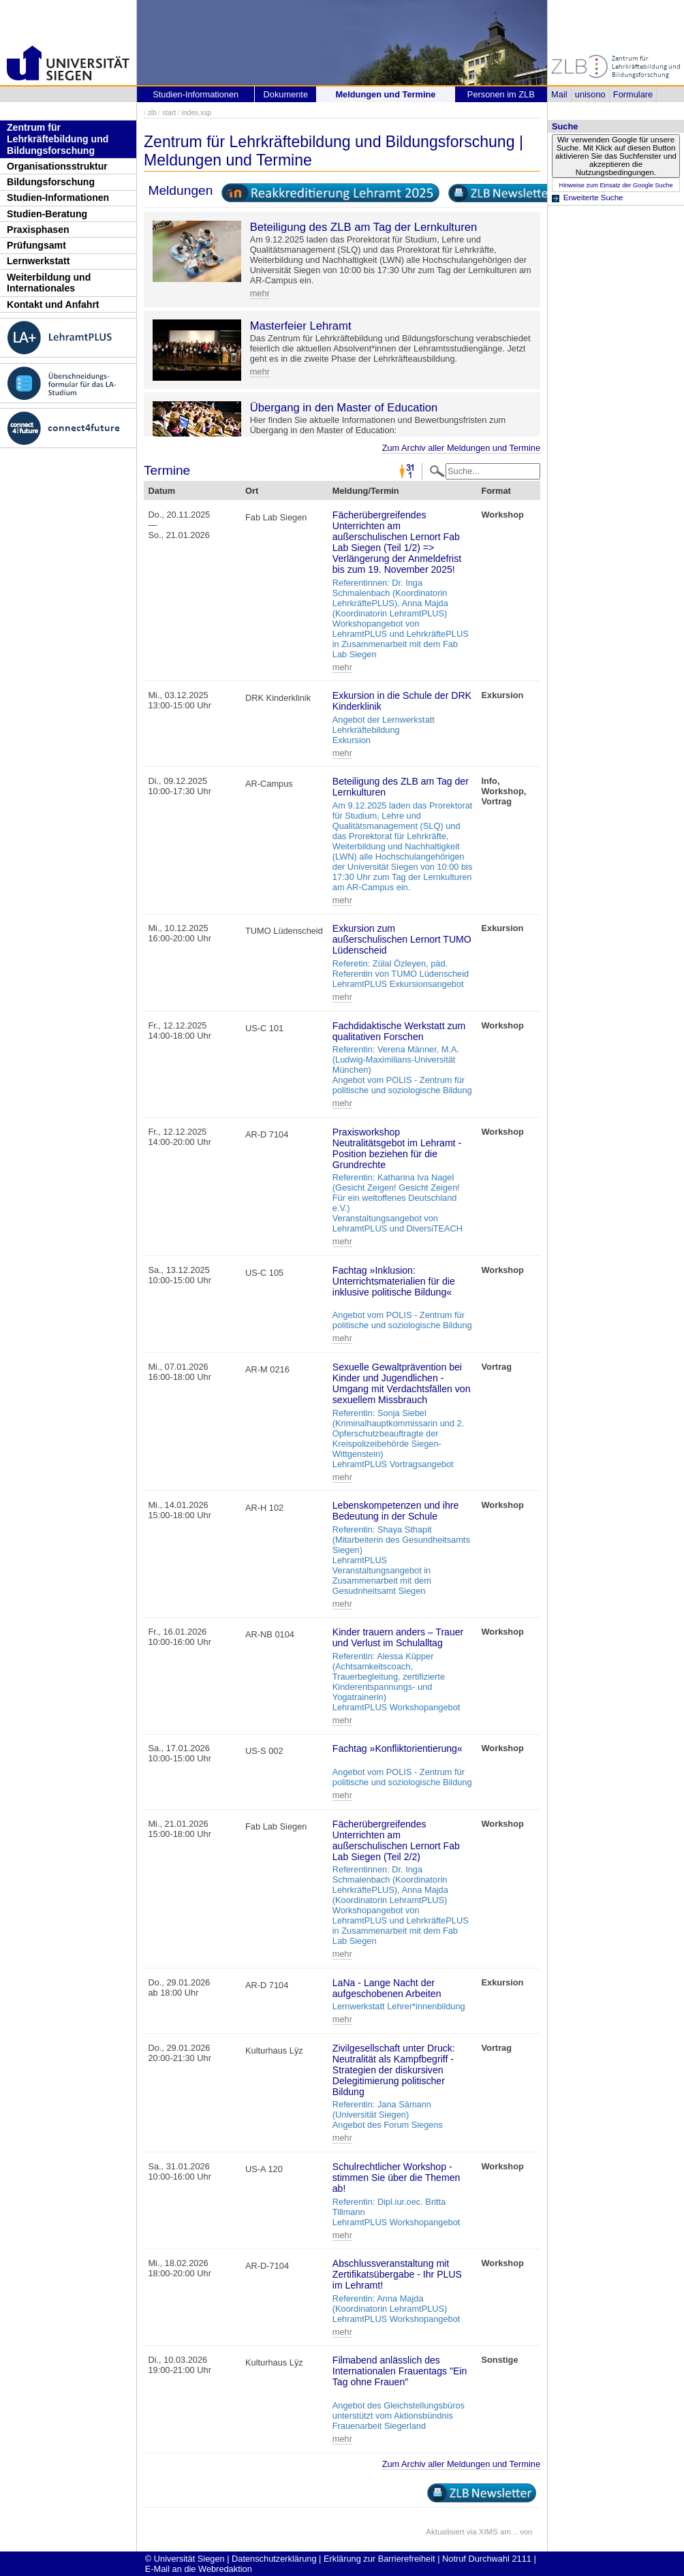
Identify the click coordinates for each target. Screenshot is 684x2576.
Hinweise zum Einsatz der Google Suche (615, 185)
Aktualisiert (445, 2532)
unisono (590, 94)
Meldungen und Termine (385, 94)
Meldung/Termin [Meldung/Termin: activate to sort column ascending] (365, 491)
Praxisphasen (38, 229)
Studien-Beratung (47, 213)
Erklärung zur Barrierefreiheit (379, 2559)
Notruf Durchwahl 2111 (486, 2559)
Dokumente (286, 94)
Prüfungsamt (36, 245)
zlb (152, 112)
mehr (260, 293)
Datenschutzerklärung (274, 2559)
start (169, 112)
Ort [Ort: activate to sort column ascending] (251, 491)
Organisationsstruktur (57, 166)
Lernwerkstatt (38, 260)
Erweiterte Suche (593, 197)
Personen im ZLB (501, 94)
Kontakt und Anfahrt (53, 304)
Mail (559, 94)
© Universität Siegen (185, 2559)
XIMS (488, 2532)
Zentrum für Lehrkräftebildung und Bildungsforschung (57, 138)
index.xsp (196, 112)
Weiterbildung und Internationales (49, 283)
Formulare (633, 94)
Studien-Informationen (58, 197)
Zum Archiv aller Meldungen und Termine (461, 448)
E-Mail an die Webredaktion (198, 2569)
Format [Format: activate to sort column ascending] (495, 491)
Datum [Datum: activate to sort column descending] (161, 491)
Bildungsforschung (51, 181)
